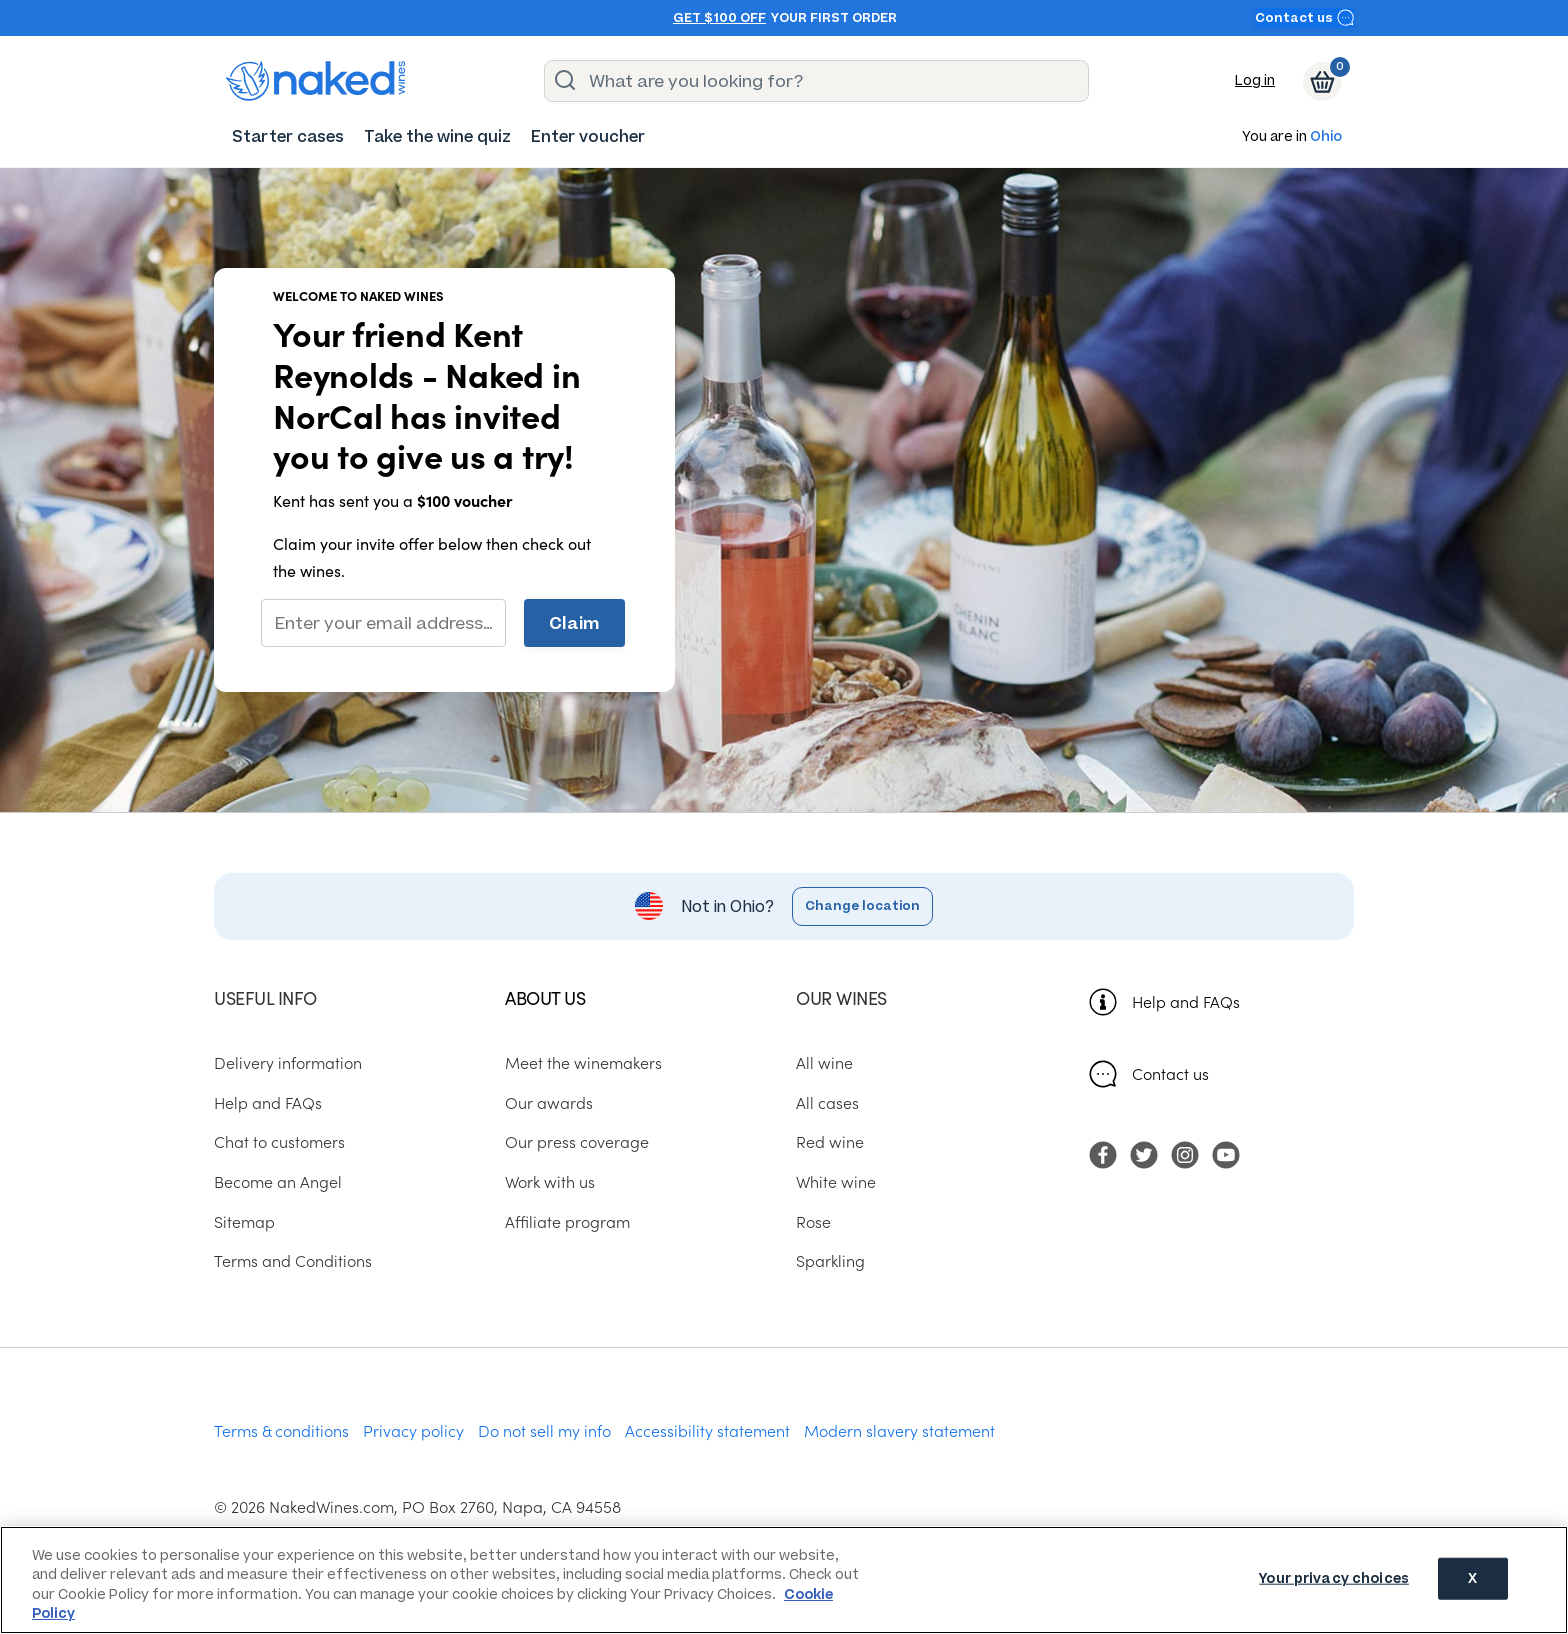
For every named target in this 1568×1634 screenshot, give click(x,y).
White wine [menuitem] (836, 1181)
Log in (1255, 80)
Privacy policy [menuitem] (413, 1430)
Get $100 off (719, 18)
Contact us (1305, 17)
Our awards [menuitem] (549, 1102)
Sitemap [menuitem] (244, 1221)
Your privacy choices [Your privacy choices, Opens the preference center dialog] (1334, 1578)
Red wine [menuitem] (830, 1141)
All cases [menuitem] (827, 1102)
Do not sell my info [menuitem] (544, 1430)
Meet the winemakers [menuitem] (583, 1062)
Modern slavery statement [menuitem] (899, 1430)
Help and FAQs (1186, 1001)
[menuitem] (288, 136)
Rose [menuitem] (813, 1221)
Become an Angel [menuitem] (278, 1181)
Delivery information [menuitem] (288, 1062)
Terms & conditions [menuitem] (281, 1430)
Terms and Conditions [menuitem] (293, 1260)
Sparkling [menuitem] (830, 1260)
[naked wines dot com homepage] (316, 81)
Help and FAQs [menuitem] (268, 1102)
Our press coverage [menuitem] (577, 1141)
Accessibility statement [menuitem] (707, 1430)
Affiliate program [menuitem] (567, 1221)
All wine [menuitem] (824, 1062)
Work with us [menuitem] (550, 1181)
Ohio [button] (1326, 137)
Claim (574, 623)
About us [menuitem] (545, 997)
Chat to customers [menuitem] (279, 1141)
